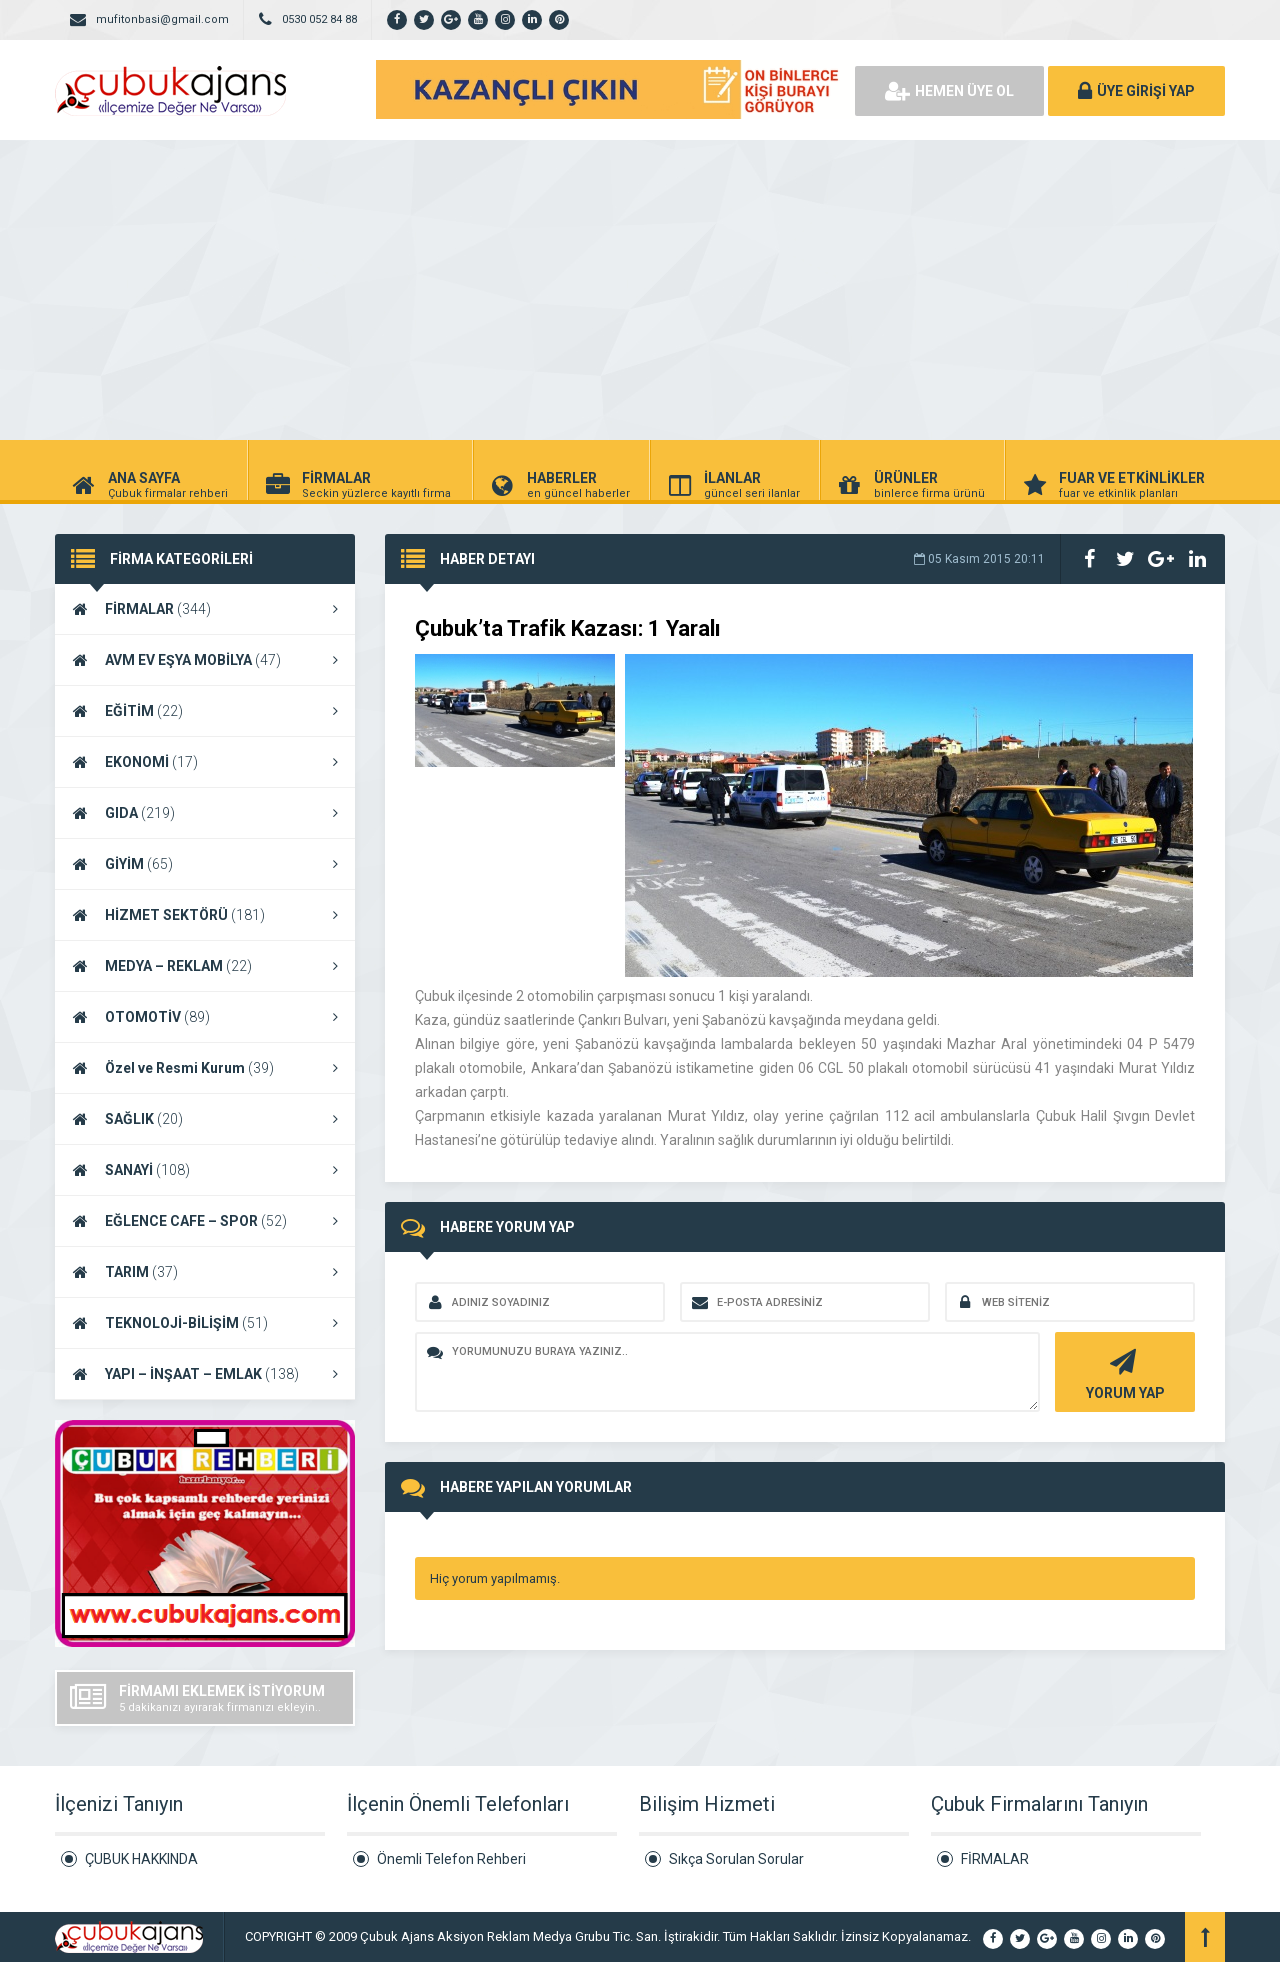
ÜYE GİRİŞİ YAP (1136, 91)
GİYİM (205, 864)
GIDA (205, 813)
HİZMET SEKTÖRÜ (205, 915)
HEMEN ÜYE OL (949, 91)
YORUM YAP (1122, 1372)
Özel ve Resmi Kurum (205, 1068)
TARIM (205, 1272)
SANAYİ (205, 1170)
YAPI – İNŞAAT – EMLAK (205, 1374)
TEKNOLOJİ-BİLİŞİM (205, 1323)
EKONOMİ (205, 762)
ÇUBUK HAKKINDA (141, 1859)
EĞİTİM (205, 711)
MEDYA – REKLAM (205, 966)
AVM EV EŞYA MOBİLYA (205, 660)
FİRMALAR (205, 609)
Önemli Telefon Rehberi (451, 1859)
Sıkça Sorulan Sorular (736, 1859)
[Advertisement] (640, 290)
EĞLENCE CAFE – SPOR (205, 1221)
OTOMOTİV (205, 1017)
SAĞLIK (205, 1119)
